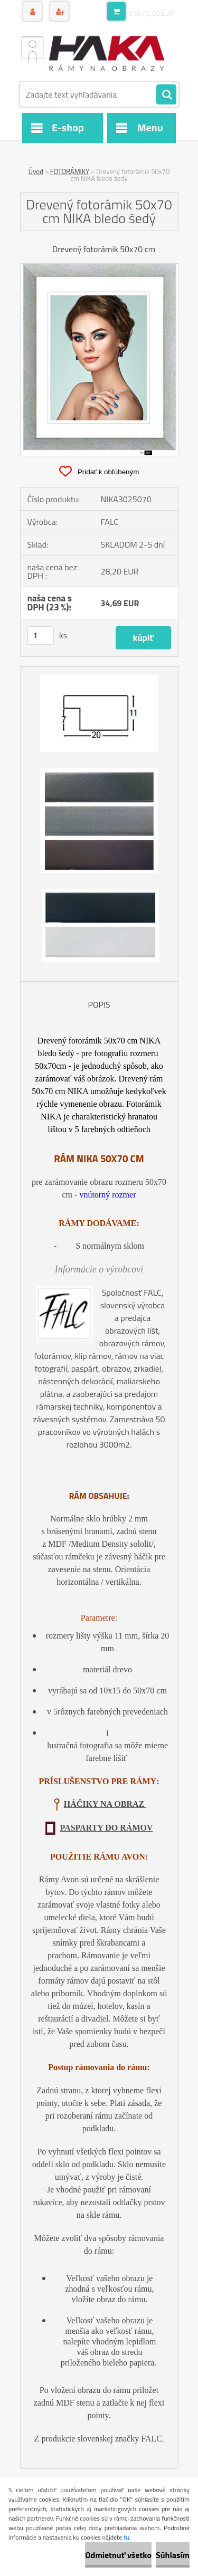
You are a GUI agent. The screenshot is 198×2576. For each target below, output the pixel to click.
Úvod (36, 171)
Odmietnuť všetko (118, 2555)
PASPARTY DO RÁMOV (106, 1827)
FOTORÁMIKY (69, 171)
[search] (166, 95)
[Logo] (92, 51)
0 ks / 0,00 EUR (151, 12)
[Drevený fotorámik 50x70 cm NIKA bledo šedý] (99, 268)
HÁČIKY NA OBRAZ (105, 1803)
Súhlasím (173, 2555)
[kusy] (40, 635)
